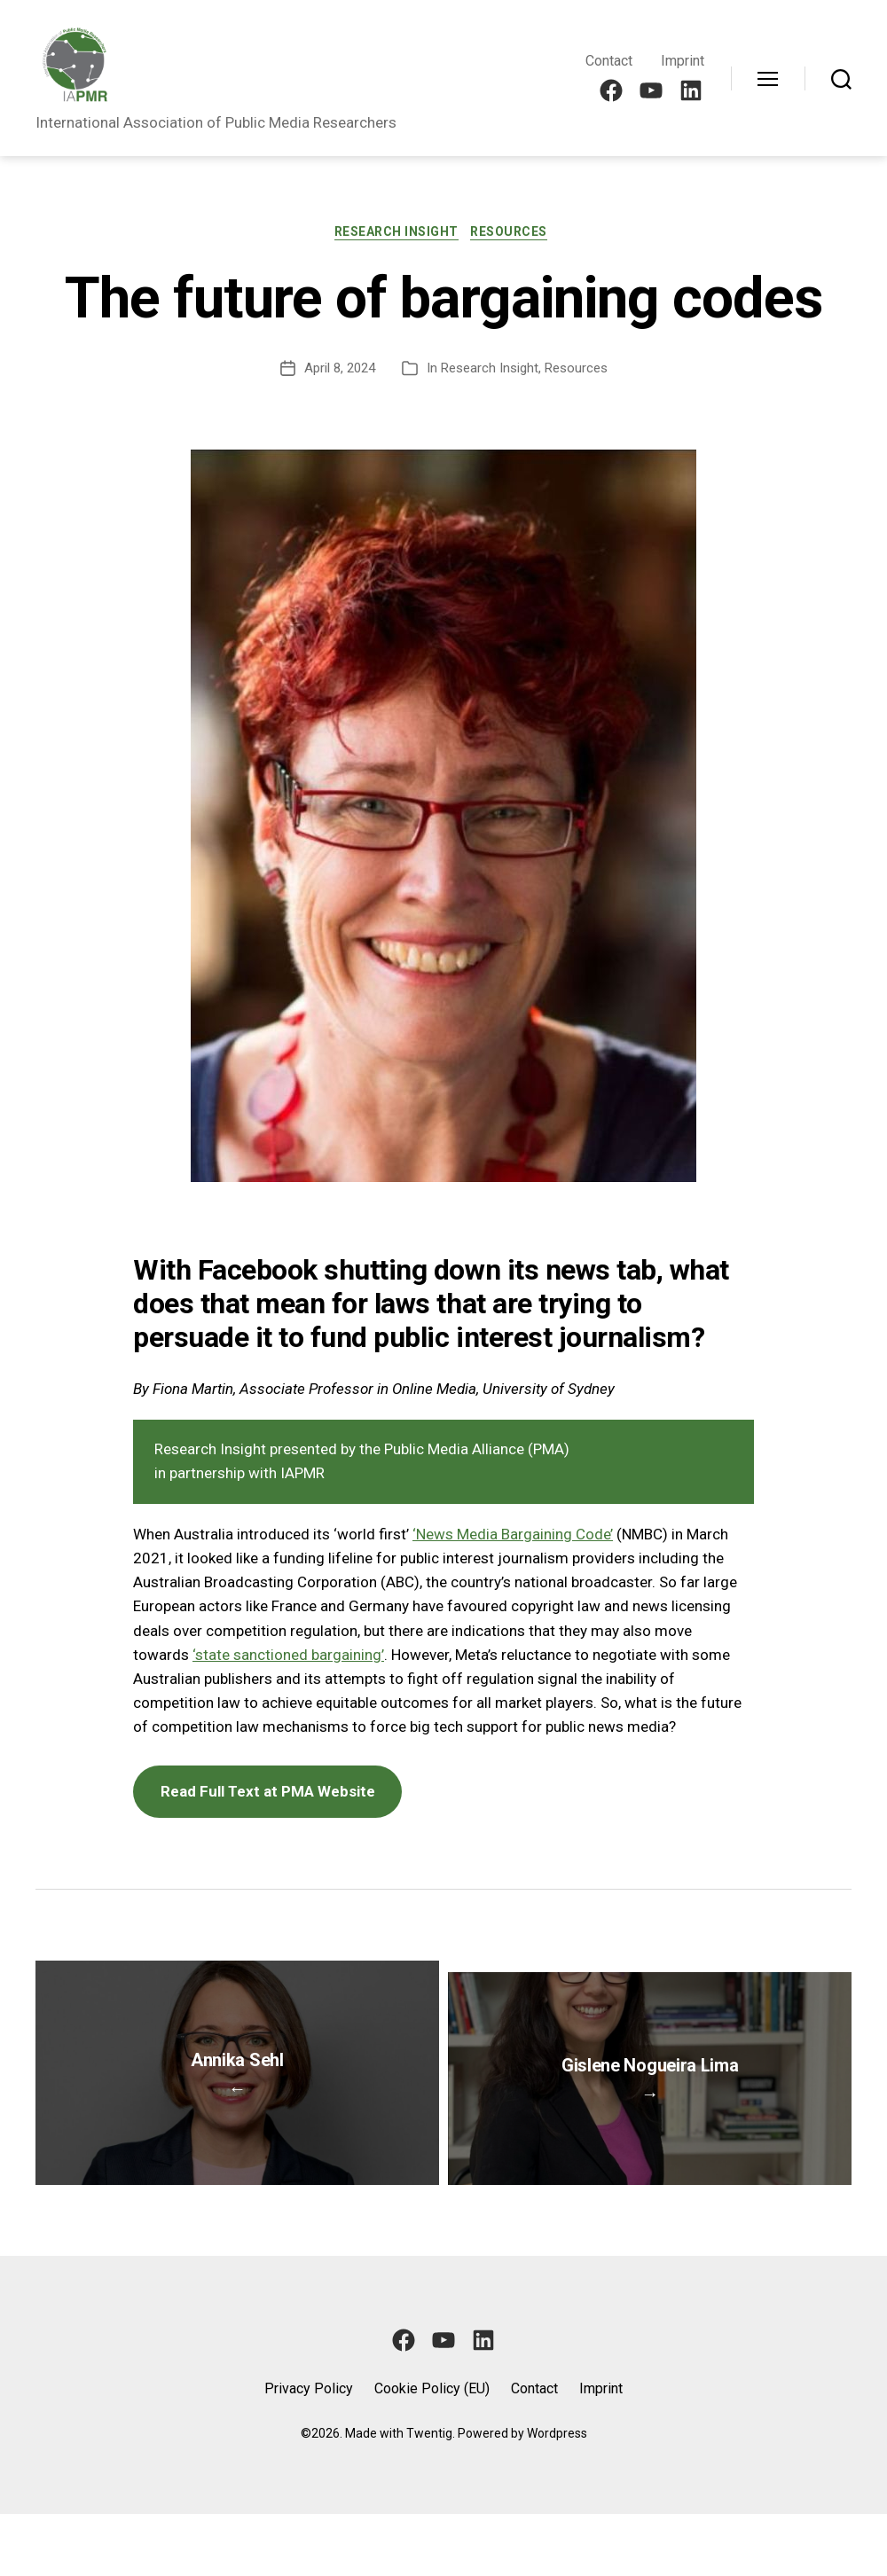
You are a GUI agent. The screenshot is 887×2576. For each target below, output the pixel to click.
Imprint (682, 60)
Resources (514, 234)
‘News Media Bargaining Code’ (512, 1537)
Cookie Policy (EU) (432, 2450)
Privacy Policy (308, 2450)
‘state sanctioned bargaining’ (288, 1657)
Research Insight (396, 234)
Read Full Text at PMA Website (268, 1794)
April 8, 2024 (339, 371)
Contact (608, 60)
